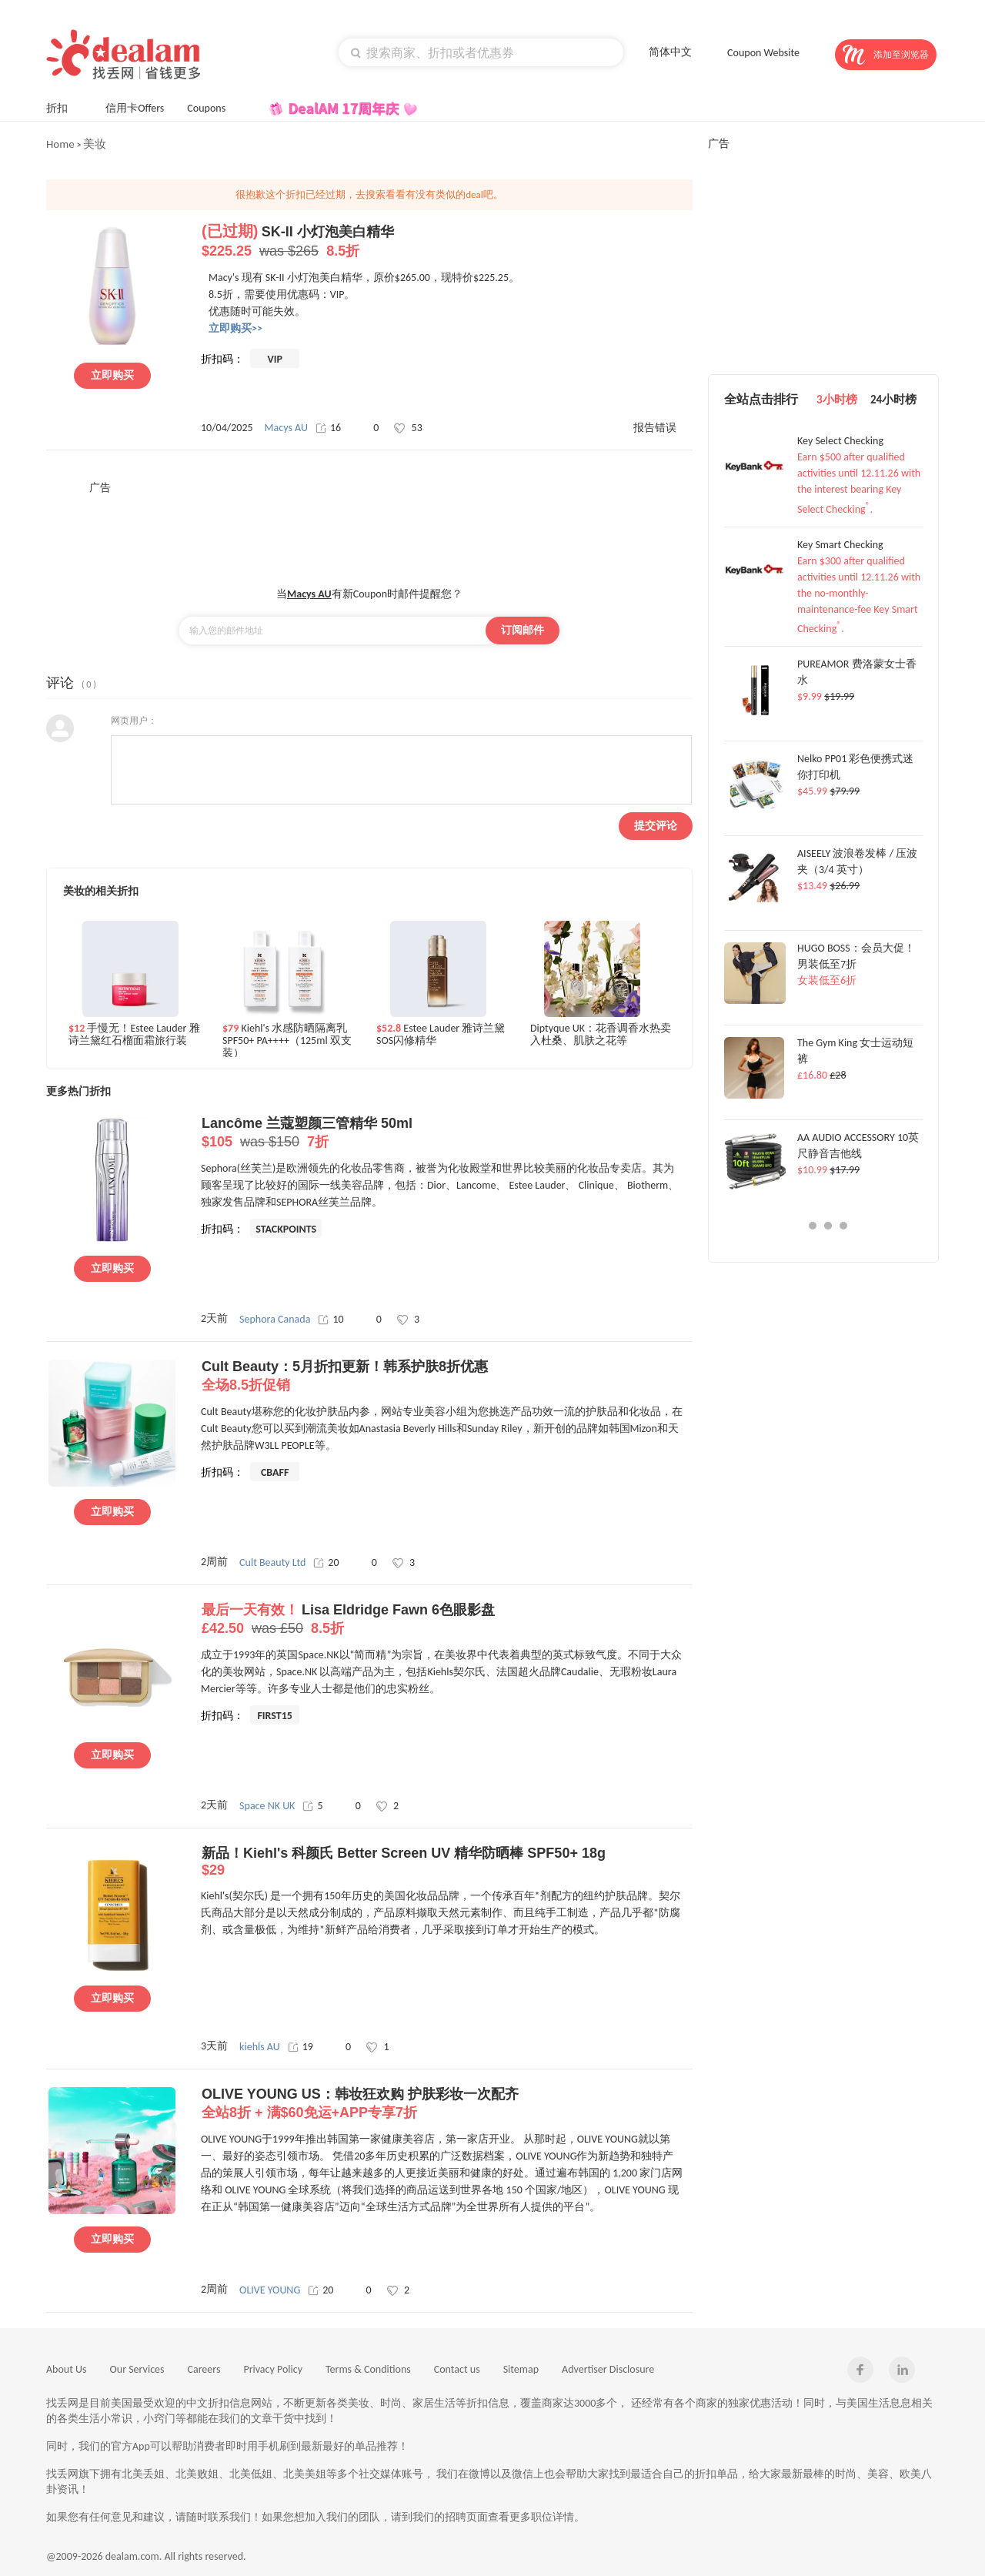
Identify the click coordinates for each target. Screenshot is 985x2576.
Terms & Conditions (368, 2369)
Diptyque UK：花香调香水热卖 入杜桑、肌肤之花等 (600, 1034)
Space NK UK (267, 1805)
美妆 (94, 144)
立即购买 (112, 375)
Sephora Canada (274, 1319)
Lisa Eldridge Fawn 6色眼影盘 (447, 1620)
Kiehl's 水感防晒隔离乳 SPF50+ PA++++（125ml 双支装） (287, 1039)
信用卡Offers (134, 108)
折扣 (64, 107)
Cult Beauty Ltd (272, 1562)
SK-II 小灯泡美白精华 (447, 242)
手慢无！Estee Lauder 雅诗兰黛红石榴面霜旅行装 (134, 1034)
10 (330, 1319)
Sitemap (521, 2369)
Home (60, 144)
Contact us (457, 2369)
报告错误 (654, 427)
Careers (204, 2369)
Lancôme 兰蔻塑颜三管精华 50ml (447, 1133)
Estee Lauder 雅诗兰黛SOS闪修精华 (440, 1034)
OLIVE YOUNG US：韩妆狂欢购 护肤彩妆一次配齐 (447, 2104)
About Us (66, 2369)
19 (300, 2046)
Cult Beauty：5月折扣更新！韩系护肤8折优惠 (447, 1376)
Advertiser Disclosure (608, 2369)
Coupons (213, 107)
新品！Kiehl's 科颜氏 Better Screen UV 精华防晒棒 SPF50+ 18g (447, 1861)
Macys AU (286, 427)
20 (326, 1562)
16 (328, 427)
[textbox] (481, 52)
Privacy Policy (272, 2369)
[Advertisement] (369, 529)
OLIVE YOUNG (269, 2290)
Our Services (137, 2369)
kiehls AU (259, 2046)
